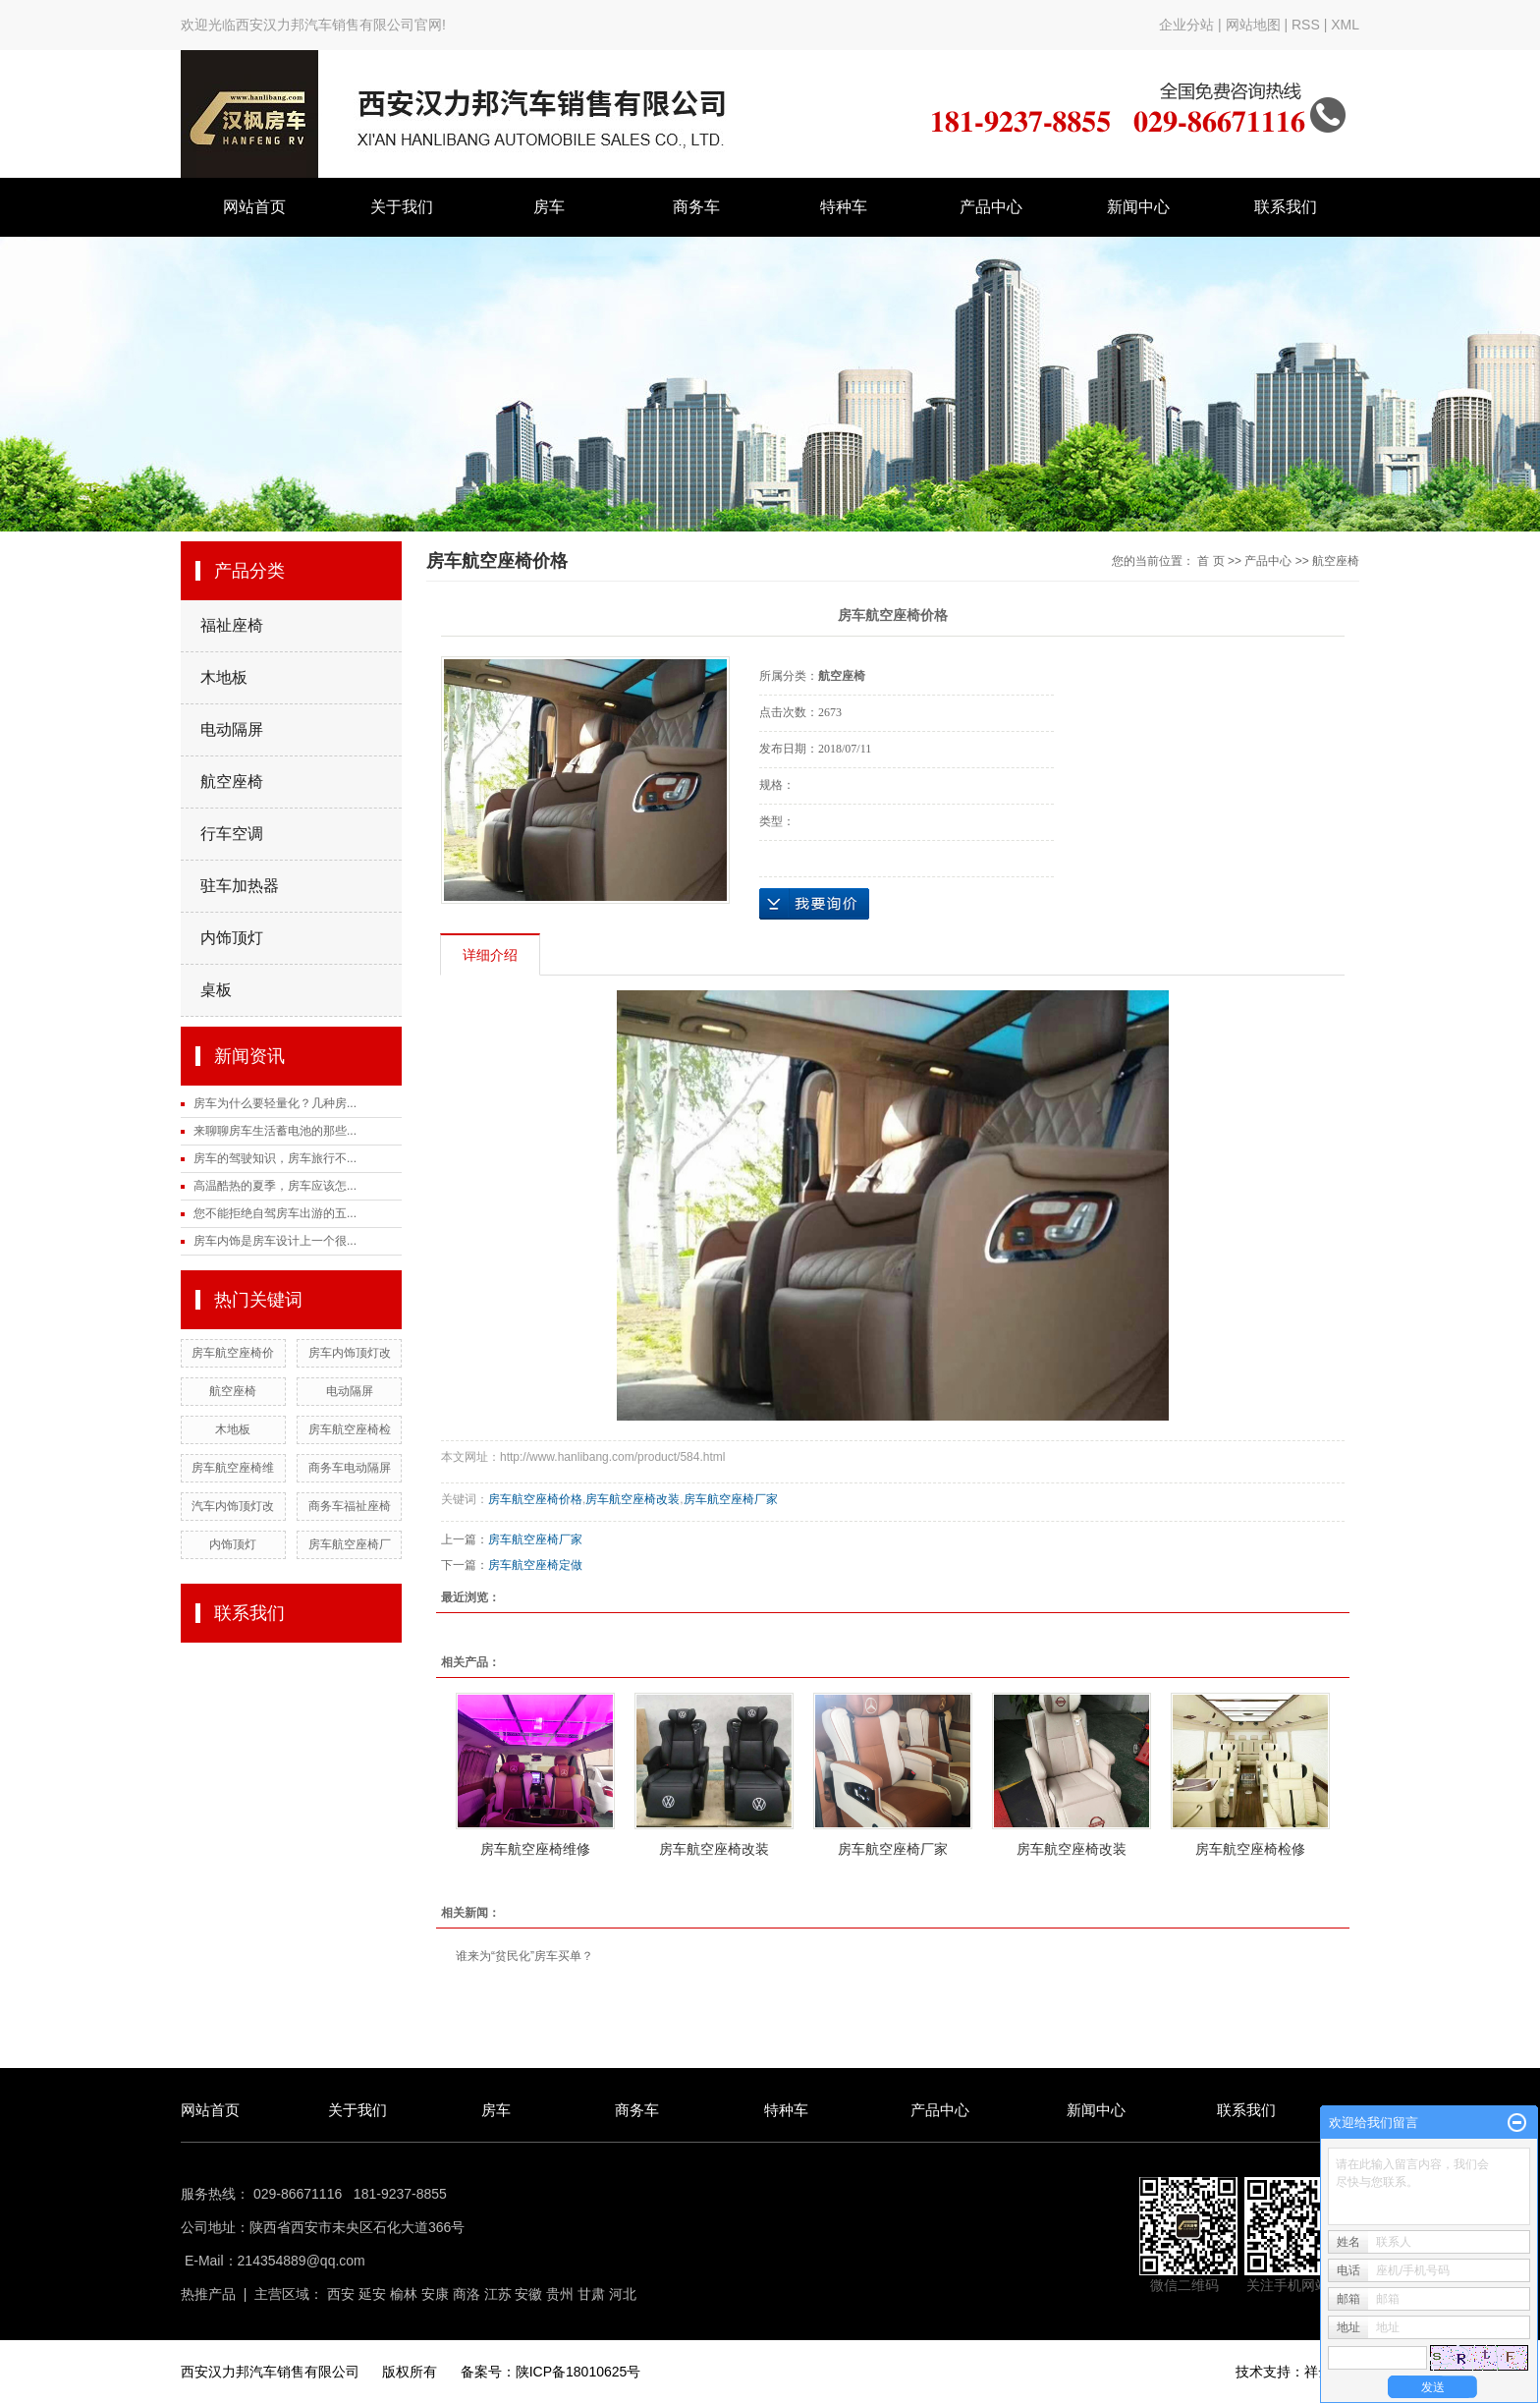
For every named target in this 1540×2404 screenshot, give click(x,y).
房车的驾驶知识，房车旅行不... (275, 1158)
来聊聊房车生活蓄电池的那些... (275, 1131)
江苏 (498, 2294)
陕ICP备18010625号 (578, 2371)
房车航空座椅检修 (1250, 1849)
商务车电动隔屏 (349, 1468)
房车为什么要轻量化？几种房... (275, 1103)
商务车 (696, 206)
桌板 (216, 989)
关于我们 (401, 206)
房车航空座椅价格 (535, 1499)
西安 (341, 2294)
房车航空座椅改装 (632, 1499)
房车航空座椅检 (349, 1429)
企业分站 (1186, 24)
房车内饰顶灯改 (349, 1353)
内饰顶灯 (231, 937)
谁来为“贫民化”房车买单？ (524, 1956)
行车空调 (231, 833)
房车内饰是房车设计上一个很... (275, 1241)
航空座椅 (231, 781)
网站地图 (1255, 24)
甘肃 (591, 2294)
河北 (622, 2294)
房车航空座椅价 (233, 1353)
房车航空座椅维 (233, 1468)
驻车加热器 (239, 885)
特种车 (843, 206)
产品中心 (991, 206)
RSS (1306, 24)
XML (1345, 24)
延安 (372, 2294)
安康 (435, 2294)
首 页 (1210, 561)
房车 (549, 206)
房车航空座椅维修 (535, 1849)
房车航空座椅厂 (349, 1544)
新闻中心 (1138, 206)
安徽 (528, 2294)
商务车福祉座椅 (349, 1506)
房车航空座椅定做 (535, 1565)
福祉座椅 (231, 625)
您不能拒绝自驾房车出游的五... (275, 1213)
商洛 (466, 2294)
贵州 (560, 2294)
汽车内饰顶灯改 (233, 1506)
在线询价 (814, 904)
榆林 (403, 2294)
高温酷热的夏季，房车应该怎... (275, 1186)
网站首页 (254, 206)
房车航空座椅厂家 (731, 1499)
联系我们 (1285, 206)
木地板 (224, 677)
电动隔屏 (231, 729)
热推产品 (208, 2294)
